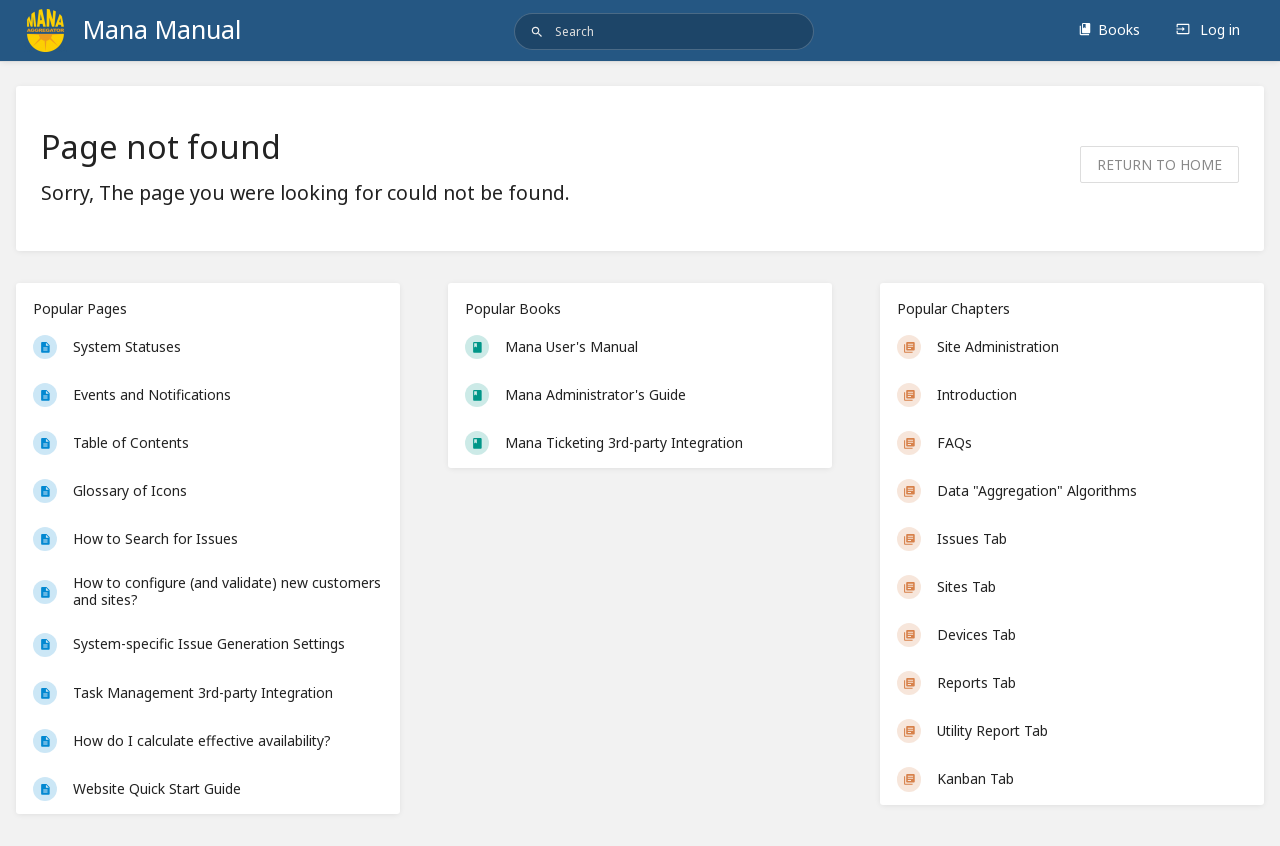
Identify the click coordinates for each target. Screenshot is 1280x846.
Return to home (1159, 164)
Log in (1208, 29)
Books (1109, 29)
